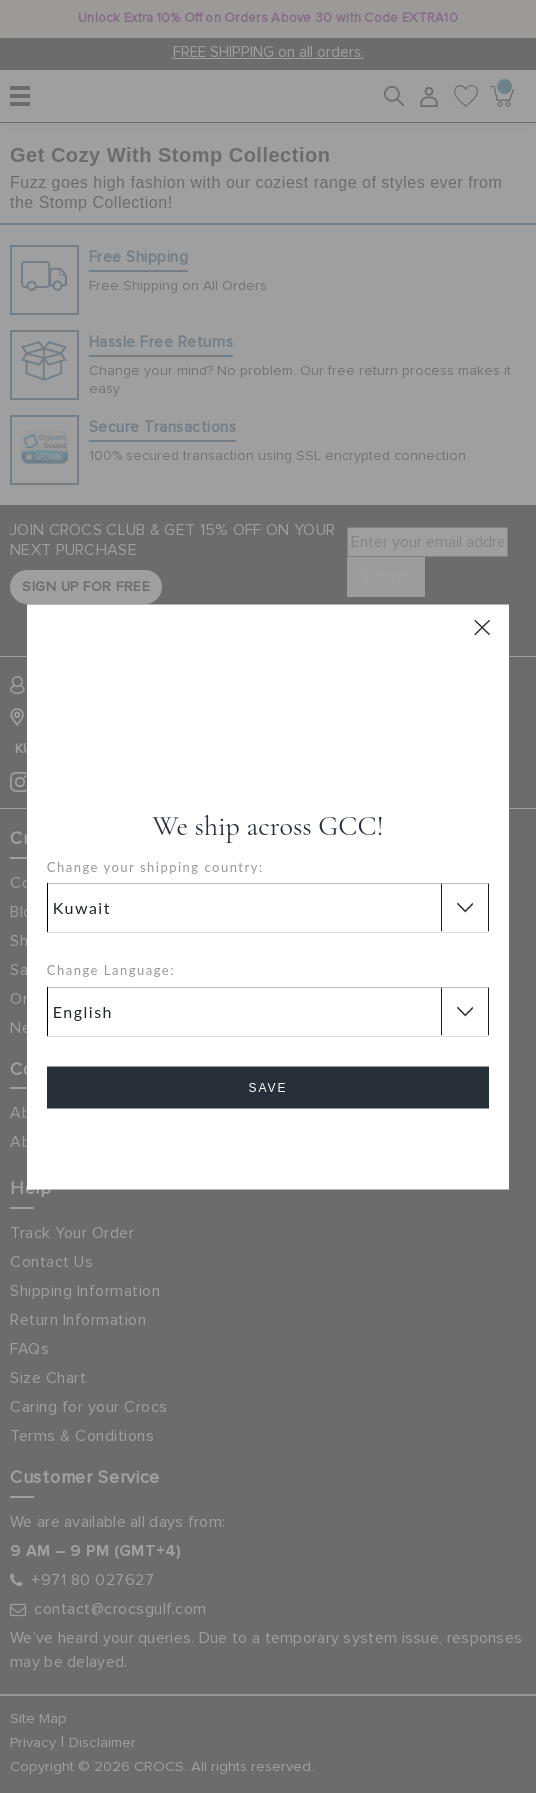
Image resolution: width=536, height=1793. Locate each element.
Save (267, 1087)
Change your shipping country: (155, 866)
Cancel (267, 1143)
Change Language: (111, 970)
